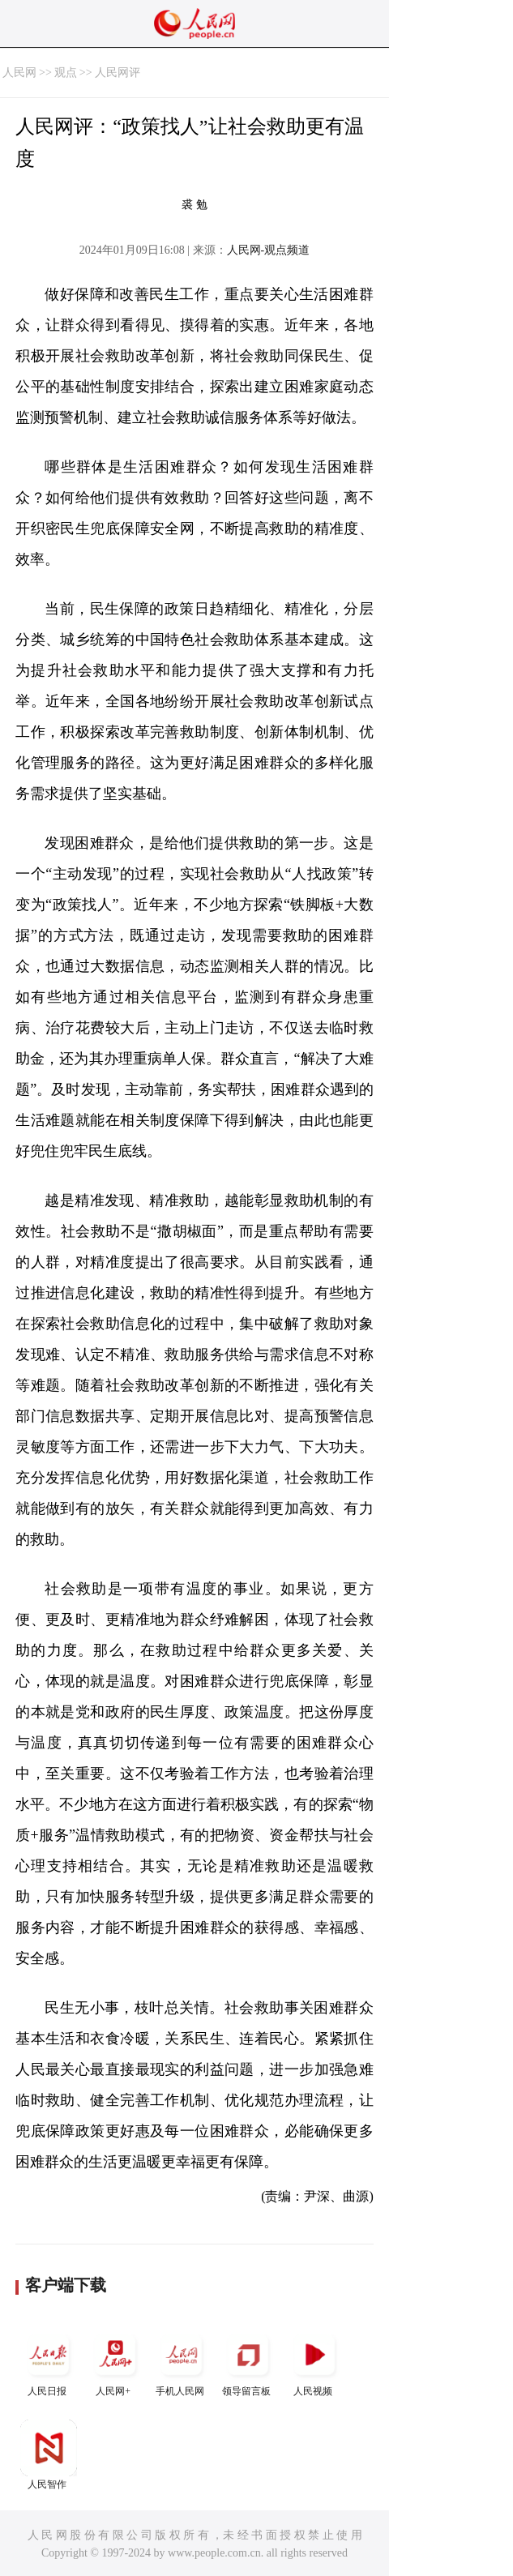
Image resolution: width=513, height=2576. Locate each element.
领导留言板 (248, 2361)
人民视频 (314, 2361)
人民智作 (48, 2455)
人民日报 (48, 2361)
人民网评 (117, 72)
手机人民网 (181, 2361)
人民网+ (115, 2361)
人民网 (19, 72)
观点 (65, 72)
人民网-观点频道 (268, 250)
